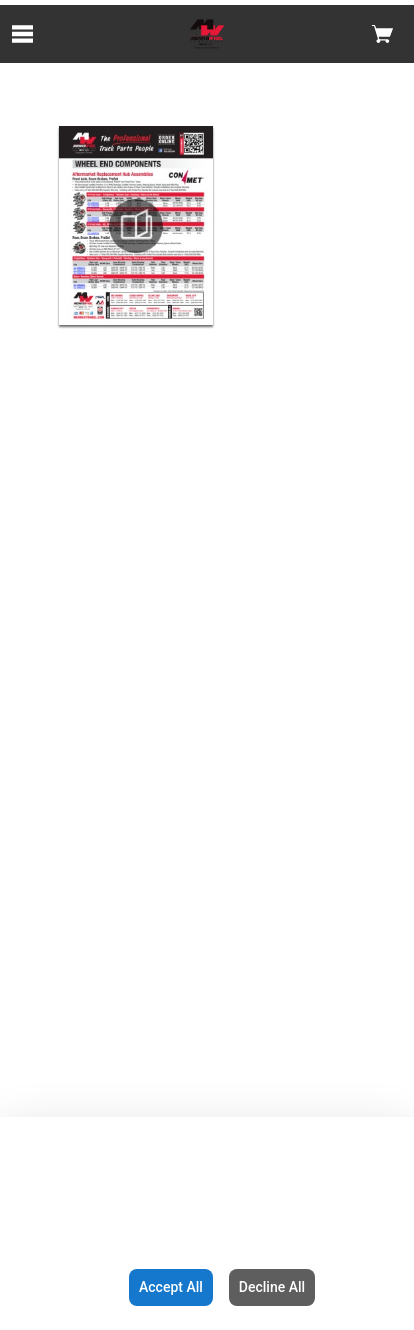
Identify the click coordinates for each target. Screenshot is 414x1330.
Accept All (171, 1287)
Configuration (60, 1287)
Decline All (272, 1287)
